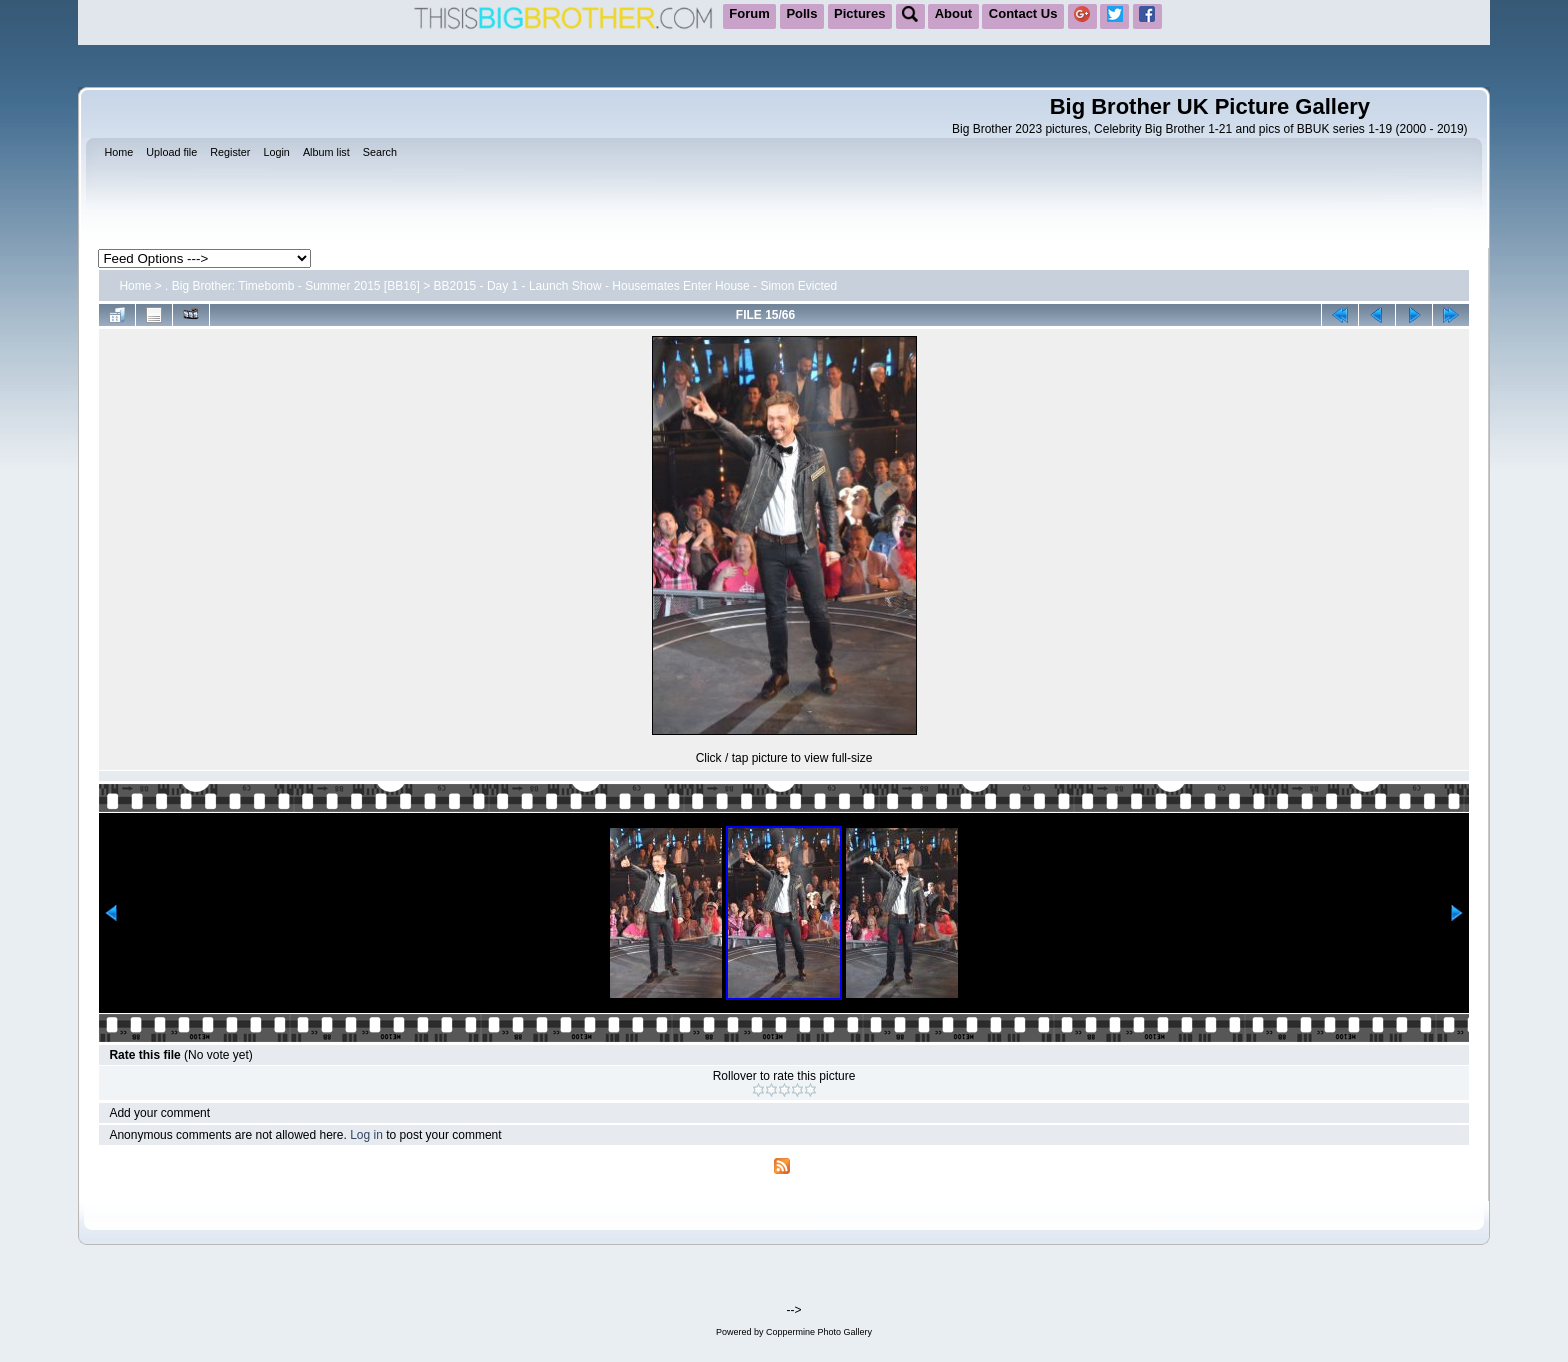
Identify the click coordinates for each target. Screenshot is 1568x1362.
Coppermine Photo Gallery (819, 1332)
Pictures (859, 13)
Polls (801, 13)
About (954, 13)
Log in (366, 1135)
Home (135, 286)
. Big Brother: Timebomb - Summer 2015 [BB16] (292, 286)
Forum (749, 13)
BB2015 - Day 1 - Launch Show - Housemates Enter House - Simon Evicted (636, 286)
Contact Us (1023, 13)
